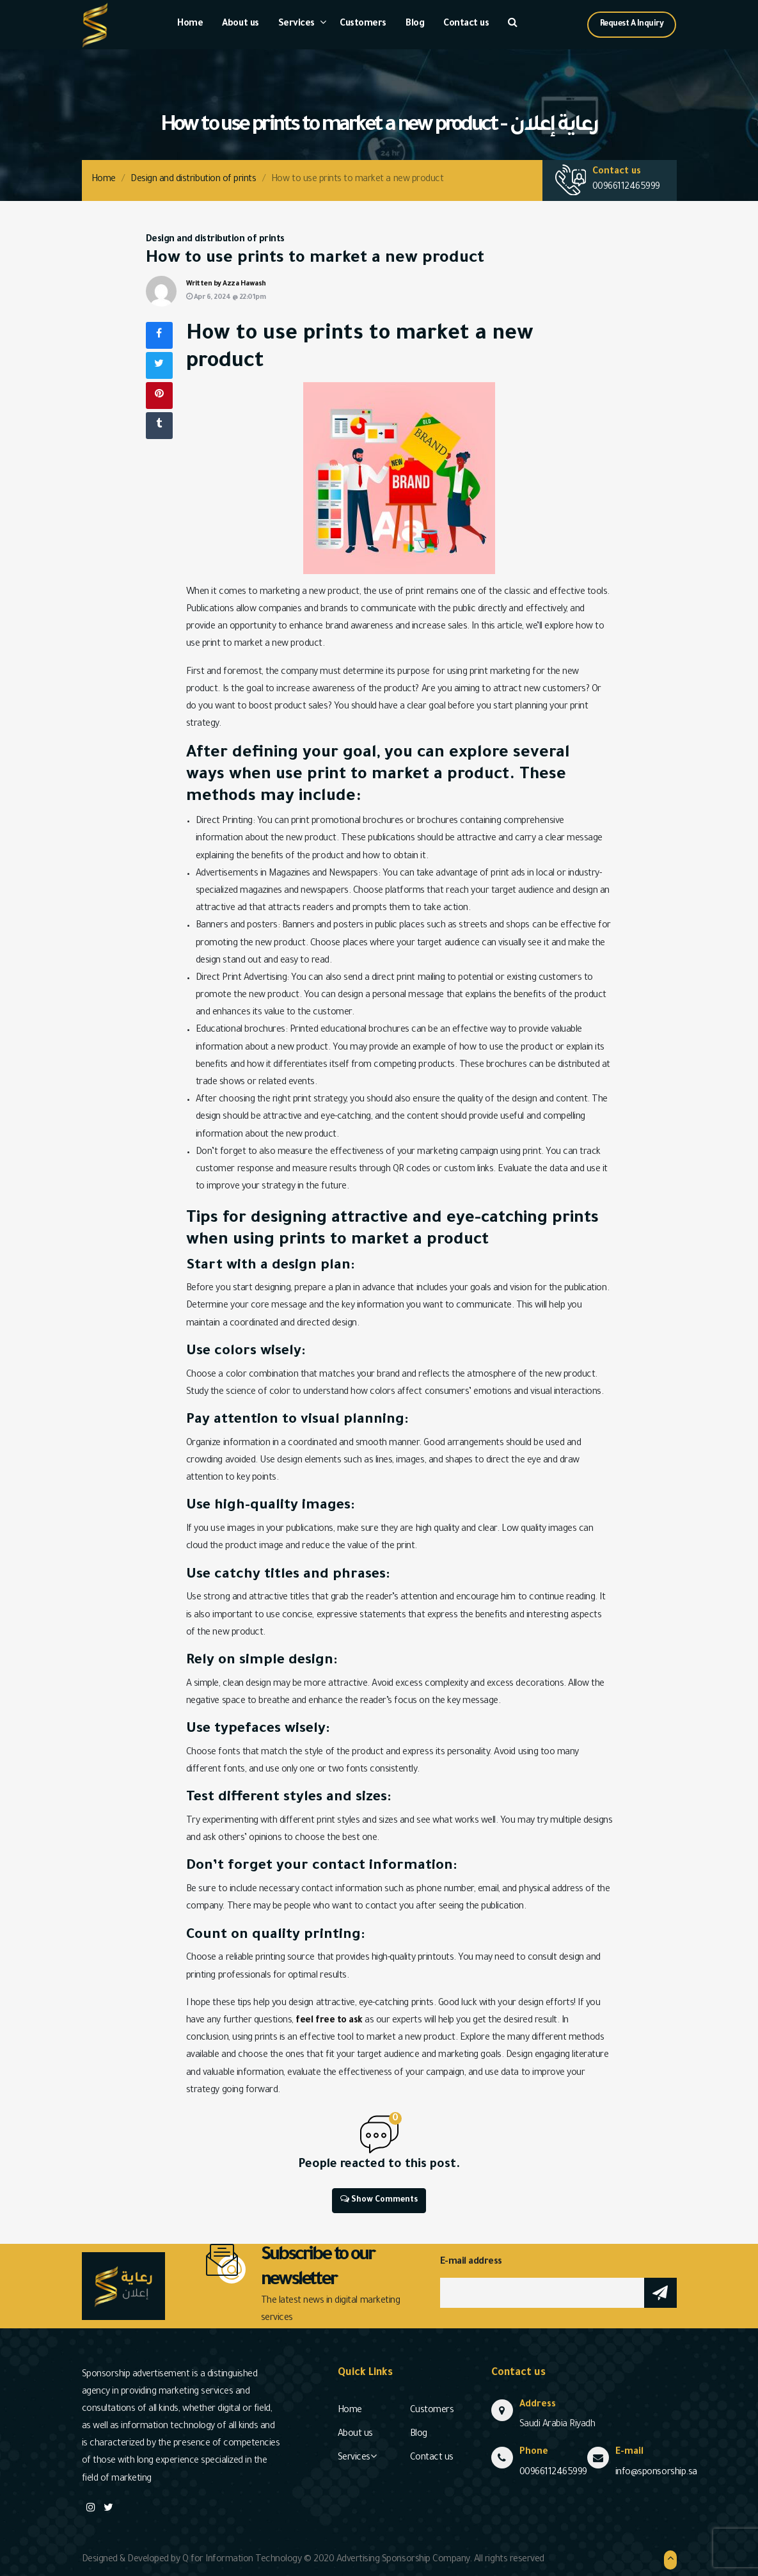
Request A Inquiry (632, 24)
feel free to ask (329, 2021)
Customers (363, 24)
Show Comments (379, 2199)
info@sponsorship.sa (656, 2473)
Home (190, 24)
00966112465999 (626, 187)
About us (240, 24)
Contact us (466, 24)
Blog (415, 24)
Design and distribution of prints (193, 180)
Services (296, 24)
